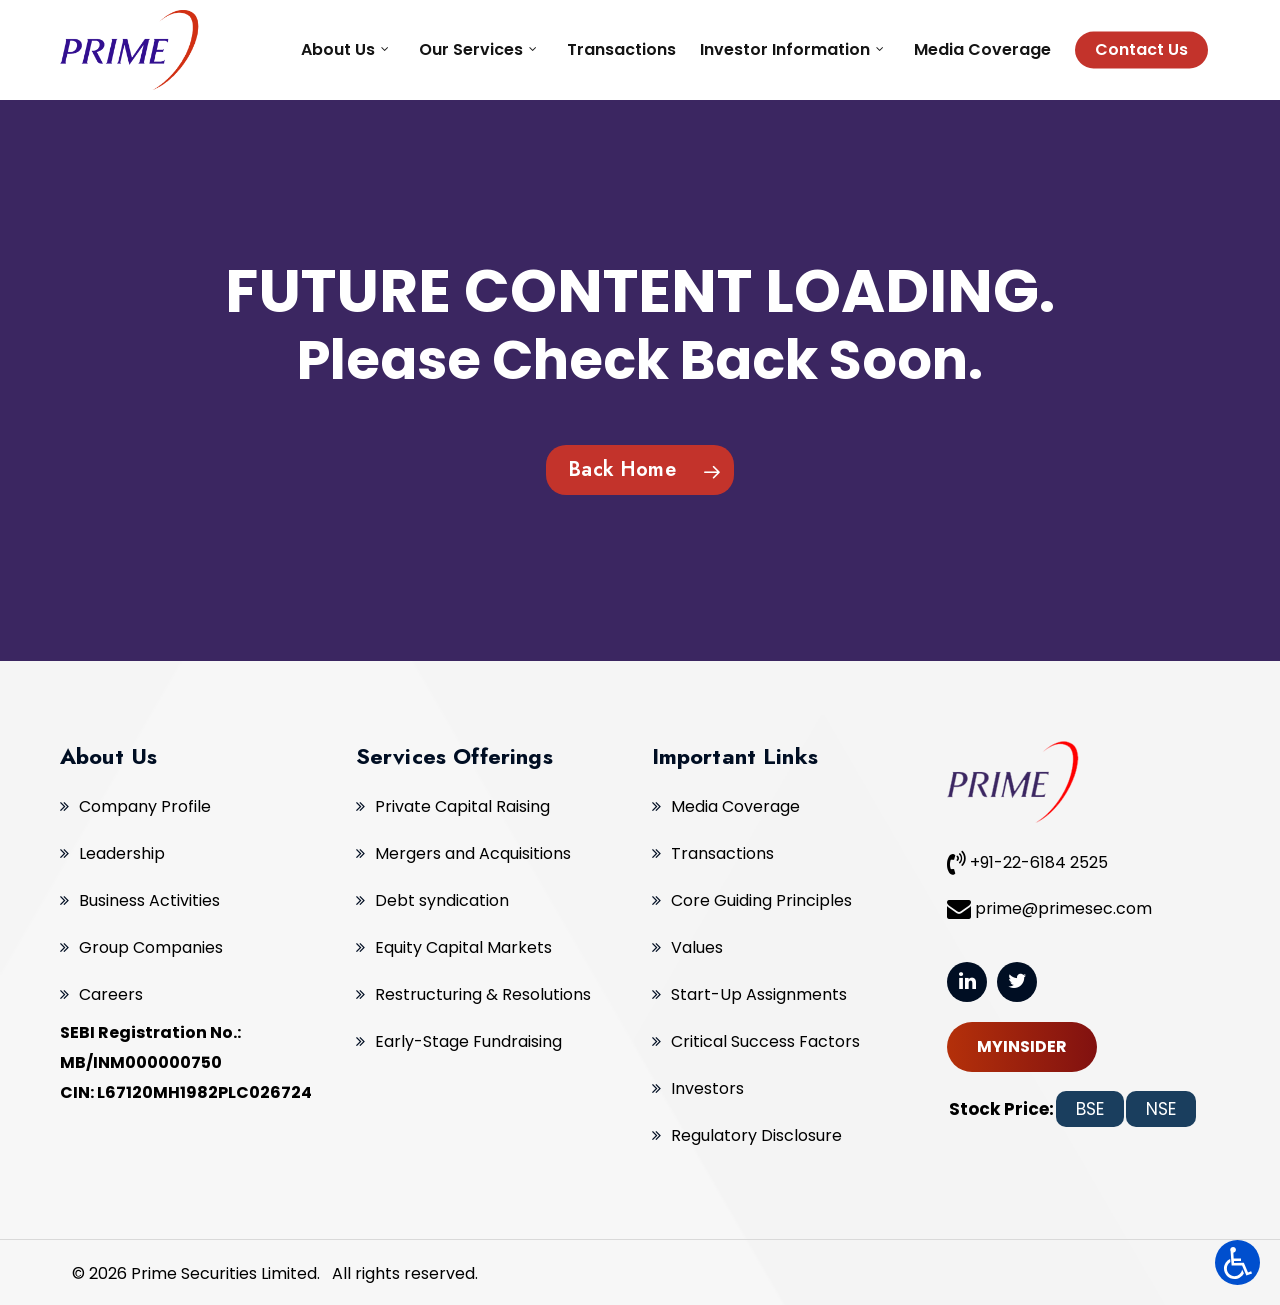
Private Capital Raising (462, 806)
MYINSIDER (1022, 1046)
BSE (1090, 1109)
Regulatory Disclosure (756, 1135)
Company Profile (145, 806)
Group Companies (151, 947)
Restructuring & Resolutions (483, 994)
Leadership (122, 853)
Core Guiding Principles (761, 900)
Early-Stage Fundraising (468, 1041)
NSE (1161, 1109)
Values (697, 947)
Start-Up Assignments (759, 994)
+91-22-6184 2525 (1027, 862)
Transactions (722, 853)
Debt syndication (442, 900)
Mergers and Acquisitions (473, 853)
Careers (111, 994)
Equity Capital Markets (463, 947)
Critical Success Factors (765, 1041)
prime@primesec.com (1049, 908)
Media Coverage (735, 806)
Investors (707, 1088)
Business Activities (149, 900)
